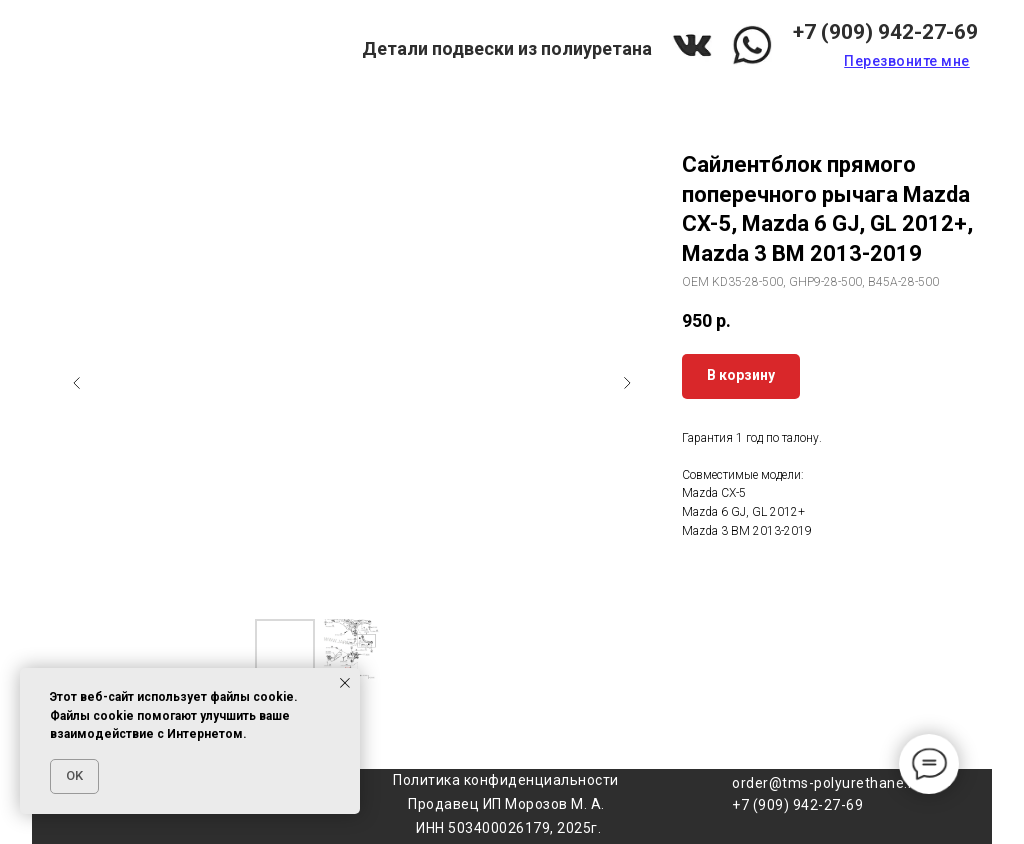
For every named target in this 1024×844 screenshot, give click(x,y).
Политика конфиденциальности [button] (506, 780)
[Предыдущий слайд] (77, 383)
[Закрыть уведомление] (345, 683)
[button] (907, 61)
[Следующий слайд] (627, 383)
